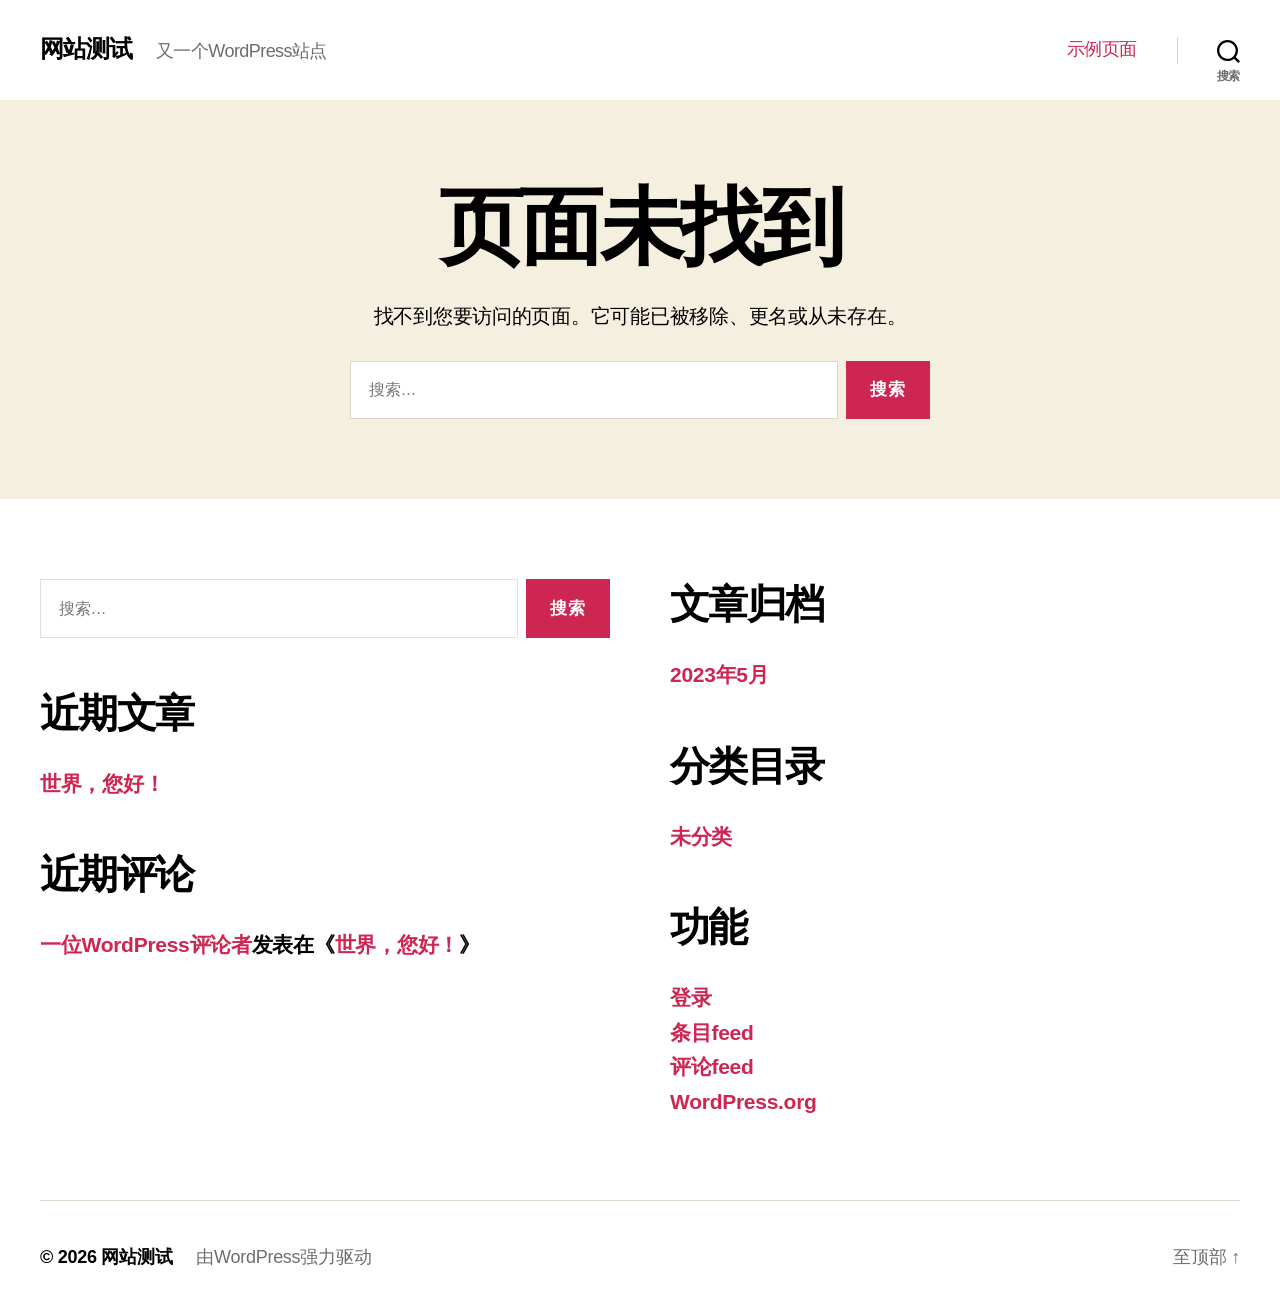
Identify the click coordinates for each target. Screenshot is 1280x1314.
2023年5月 (719, 674)
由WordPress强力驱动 (283, 1257)
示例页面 (1102, 49)
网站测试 (86, 49)
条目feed (712, 1032)
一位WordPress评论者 (146, 944)
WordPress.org (743, 1101)
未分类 (701, 836)
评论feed (712, 1066)
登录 (690, 997)
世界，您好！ (102, 783)
